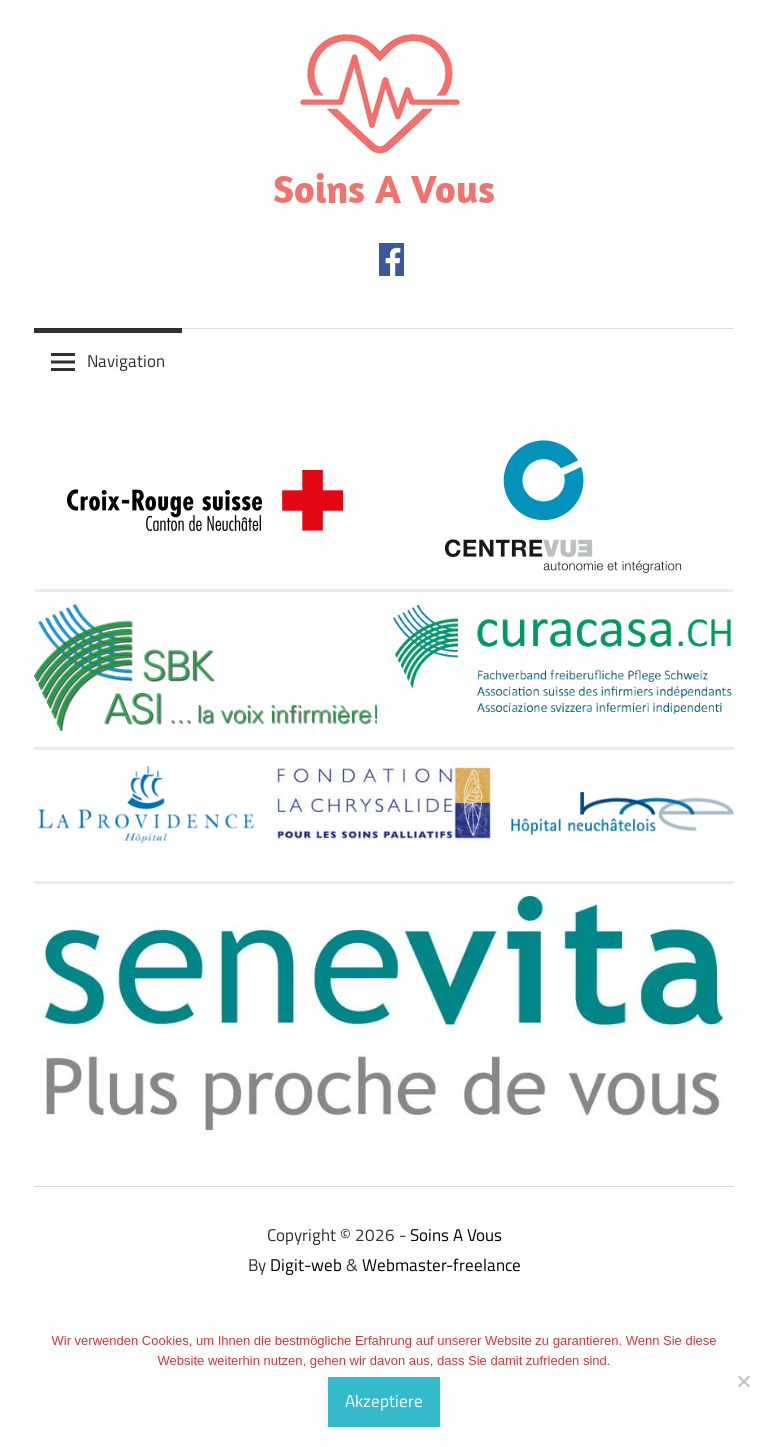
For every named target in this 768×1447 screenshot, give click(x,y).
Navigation (126, 361)
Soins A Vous (384, 188)
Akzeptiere (384, 1401)
